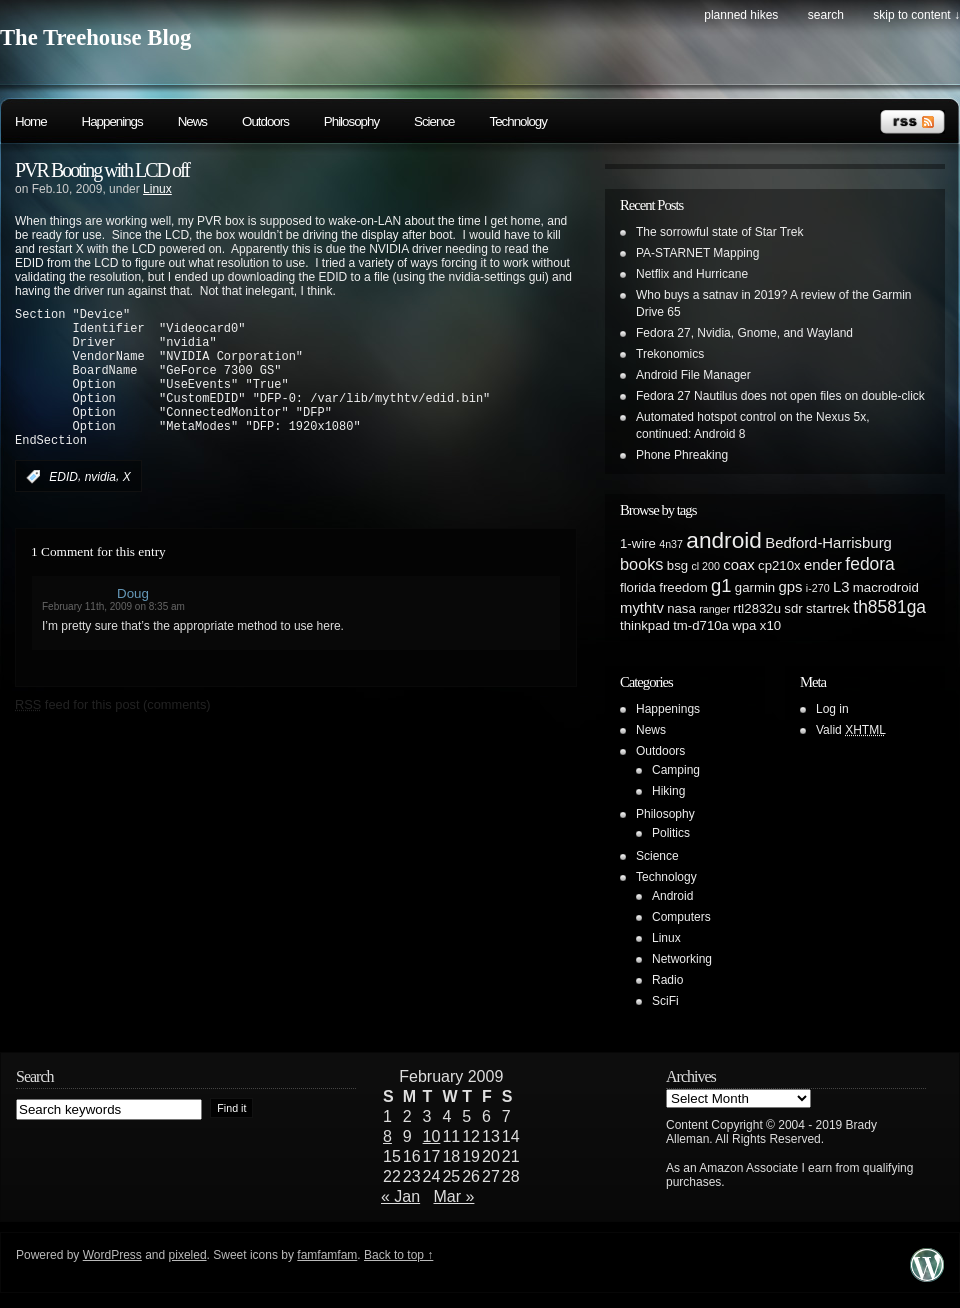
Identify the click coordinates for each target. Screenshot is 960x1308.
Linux (157, 189)
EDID (63, 507)
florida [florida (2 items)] (638, 587)
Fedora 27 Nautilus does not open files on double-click (780, 396)
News (192, 121)
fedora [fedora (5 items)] (869, 564)
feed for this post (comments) (113, 734)
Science (434, 121)
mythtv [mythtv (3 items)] (642, 608)
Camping (676, 770)
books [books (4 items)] (642, 564)
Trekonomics (670, 354)
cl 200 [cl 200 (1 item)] (705, 566)
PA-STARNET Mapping (697, 253)
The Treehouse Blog (95, 37)
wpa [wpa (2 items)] (744, 625)
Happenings (112, 121)
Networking (682, 959)
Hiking (668, 791)
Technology (517, 121)
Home (31, 121)
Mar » (454, 1196)
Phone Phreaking (682, 455)
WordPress (112, 1255)
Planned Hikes (741, 15)
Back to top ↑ (398, 1255)
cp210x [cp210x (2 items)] (779, 565)
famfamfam (327, 1255)
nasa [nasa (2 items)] (681, 608)
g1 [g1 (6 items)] (721, 585)
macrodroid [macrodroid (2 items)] (886, 587)
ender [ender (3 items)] (823, 565)
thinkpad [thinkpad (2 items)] (645, 625)
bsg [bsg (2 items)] (677, 565)
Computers (681, 917)
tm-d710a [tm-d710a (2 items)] (701, 625)
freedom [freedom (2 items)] (683, 587)
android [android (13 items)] (724, 540)
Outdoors (265, 121)
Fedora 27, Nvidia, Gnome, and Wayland (744, 333)
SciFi (665, 1001)
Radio (667, 980)
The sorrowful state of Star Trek (719, 232)
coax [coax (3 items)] (738, 565)
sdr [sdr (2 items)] (793, 608)
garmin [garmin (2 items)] (755, 587)
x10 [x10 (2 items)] (770, 625)
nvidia (100, 507)
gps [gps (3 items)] (791, 587)
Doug (133, 623)
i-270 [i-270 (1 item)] (818, 588)
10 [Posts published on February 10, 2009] (432, 1136)
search (826, 15)
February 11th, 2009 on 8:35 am (113, 636)
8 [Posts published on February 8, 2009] (387, 1136)
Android (672, 896)
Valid (851, 730)
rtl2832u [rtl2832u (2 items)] (757, 608)
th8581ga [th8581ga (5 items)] (889, 607)
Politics (671, 833)
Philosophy (351, 121)
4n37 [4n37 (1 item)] (671, 544)
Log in (832, 709)
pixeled (188, 1255)
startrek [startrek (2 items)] (828, 608)
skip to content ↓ (916, 15)
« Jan (400, 1196)
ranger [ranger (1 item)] (714, 609)
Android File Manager (693, 375)
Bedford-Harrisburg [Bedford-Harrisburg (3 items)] (828, 543)
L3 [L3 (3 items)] (841, 587)
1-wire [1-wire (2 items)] (638, 543)
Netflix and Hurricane (692, 274)
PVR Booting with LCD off (102, 170)
